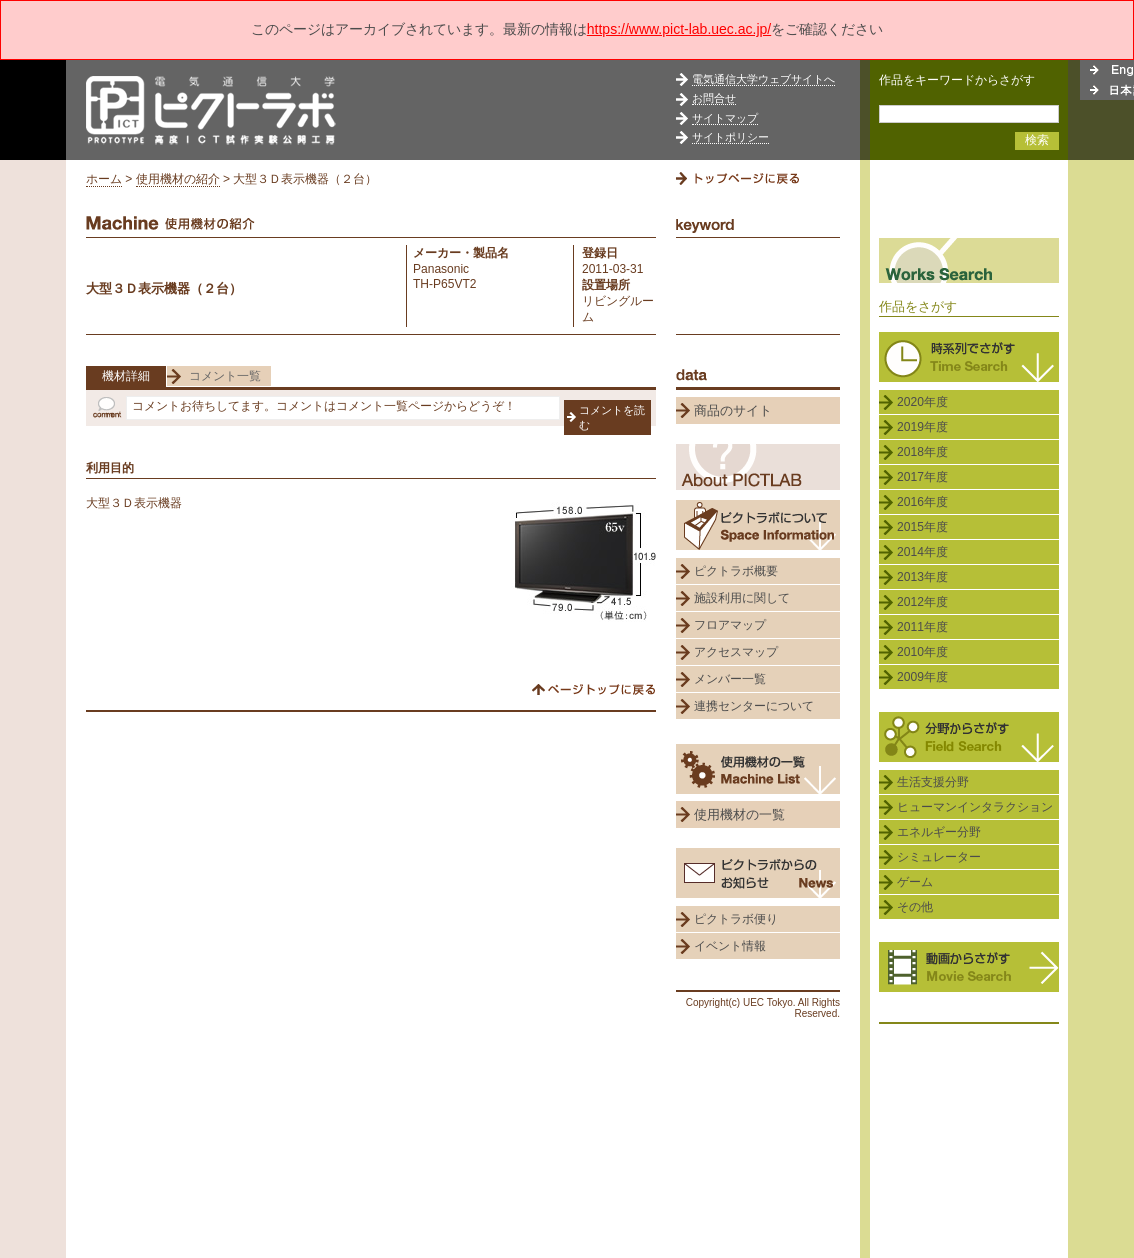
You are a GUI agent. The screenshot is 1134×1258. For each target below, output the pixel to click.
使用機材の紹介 (178, 179)
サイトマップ (725, 118)
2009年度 (922, 677)
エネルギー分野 (939, 832)
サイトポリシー (730, 137)
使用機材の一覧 (739, 814)
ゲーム (915, 882)
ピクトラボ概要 (736, 571)
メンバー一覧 (730, 679)
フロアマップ (730, 625)
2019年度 (922, 427)
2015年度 (922, 527)
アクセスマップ (736, 652)
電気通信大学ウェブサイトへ (763, 79)
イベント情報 (730, 946)
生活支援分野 (933, 782)
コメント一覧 (225, 376)
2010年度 (922, 652)
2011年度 (922, 627)
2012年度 (922, 602)
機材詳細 (126, 376)
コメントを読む (612, 417)
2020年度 (922, 402)
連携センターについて (754, 706)
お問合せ (714, 98)
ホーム (104, 179)
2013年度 (922, 577)
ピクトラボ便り (736, 919)
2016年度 (922, 502)
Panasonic (441, 269)
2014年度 (922, 552)
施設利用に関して (742, 598)
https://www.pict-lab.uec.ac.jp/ (679, 29)
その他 (915, 907)
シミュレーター (939, 857)
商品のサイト (733, 410)
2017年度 (922, 477)
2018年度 (922, 452)
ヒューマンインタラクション (975, 807)
